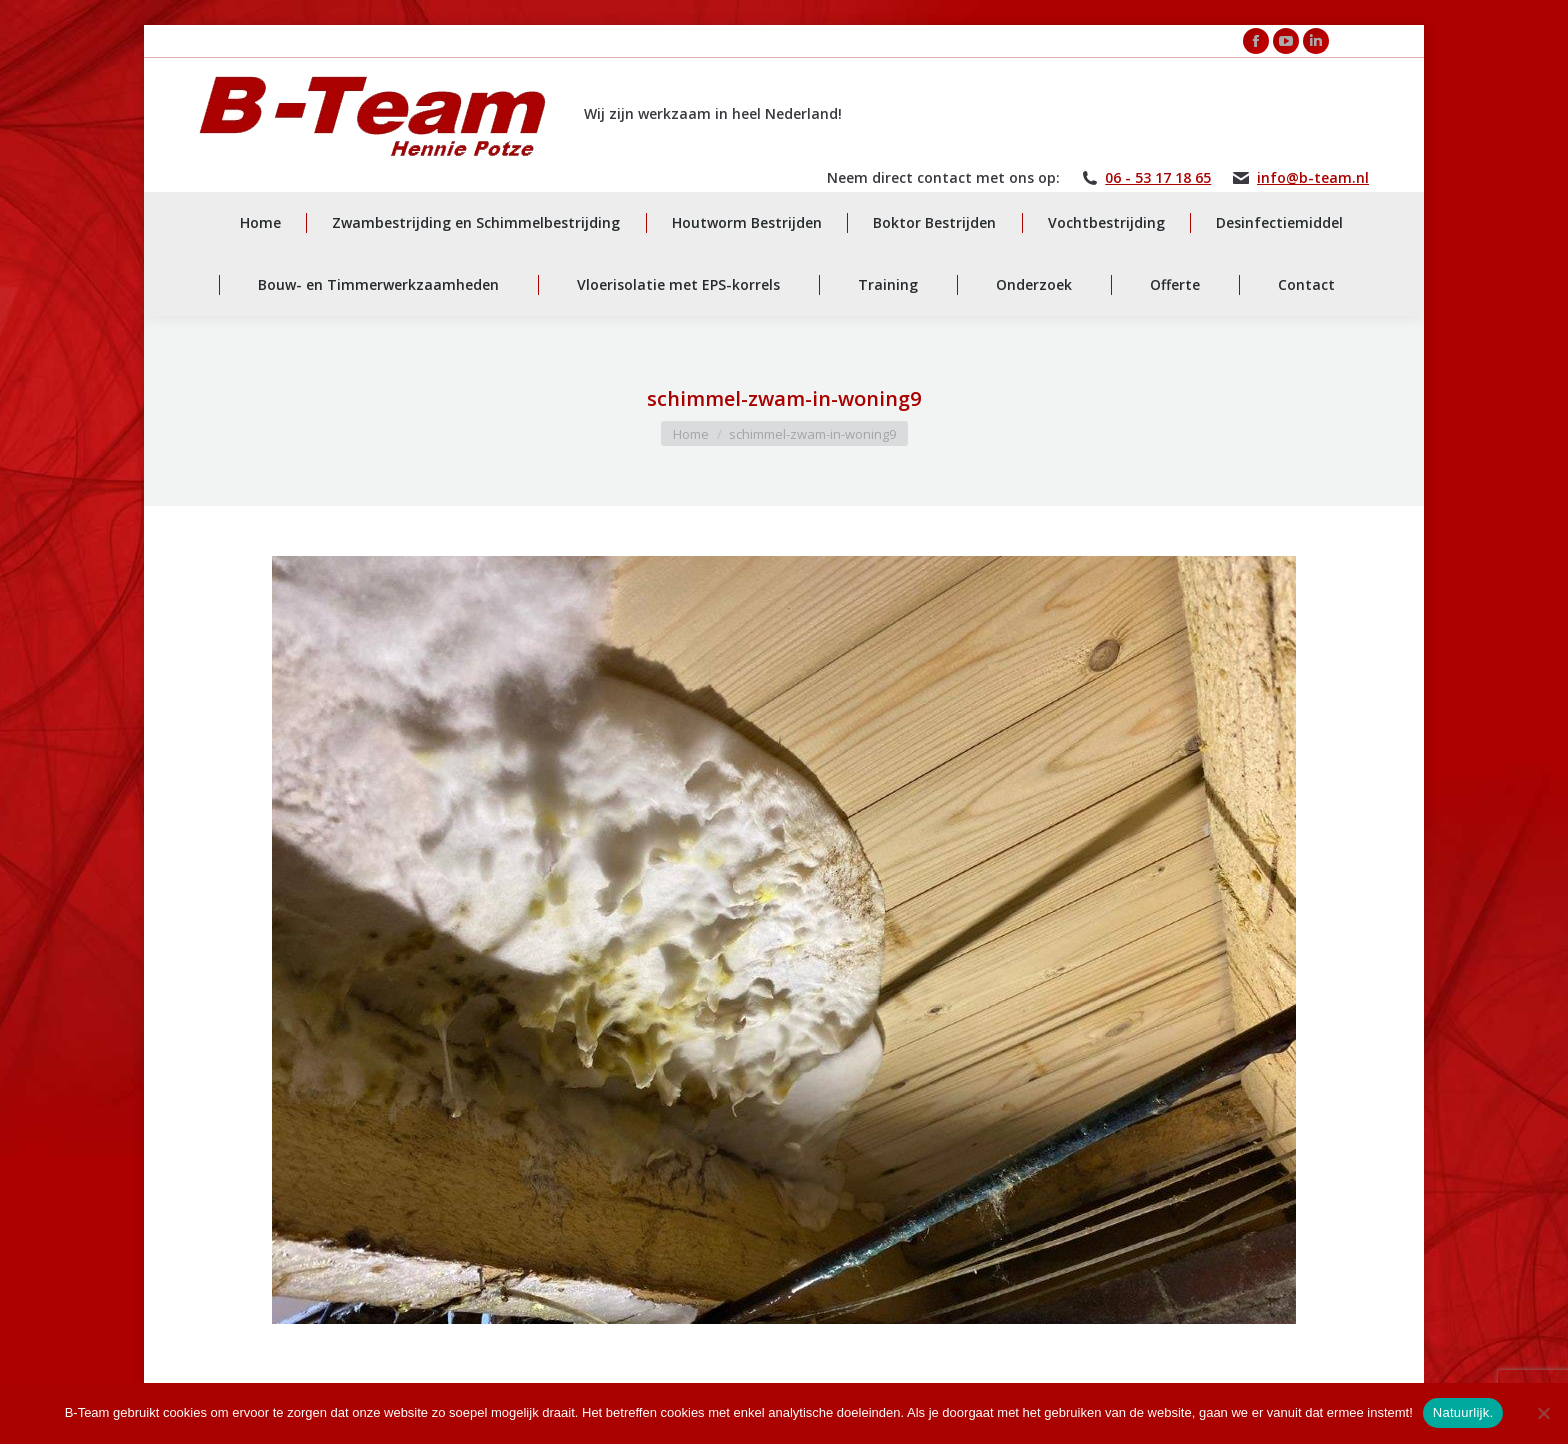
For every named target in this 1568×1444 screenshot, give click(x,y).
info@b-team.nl (1313, 178)
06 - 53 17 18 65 (1158, 178)
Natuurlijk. (1463, 1412)
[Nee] (1543, 1413)
